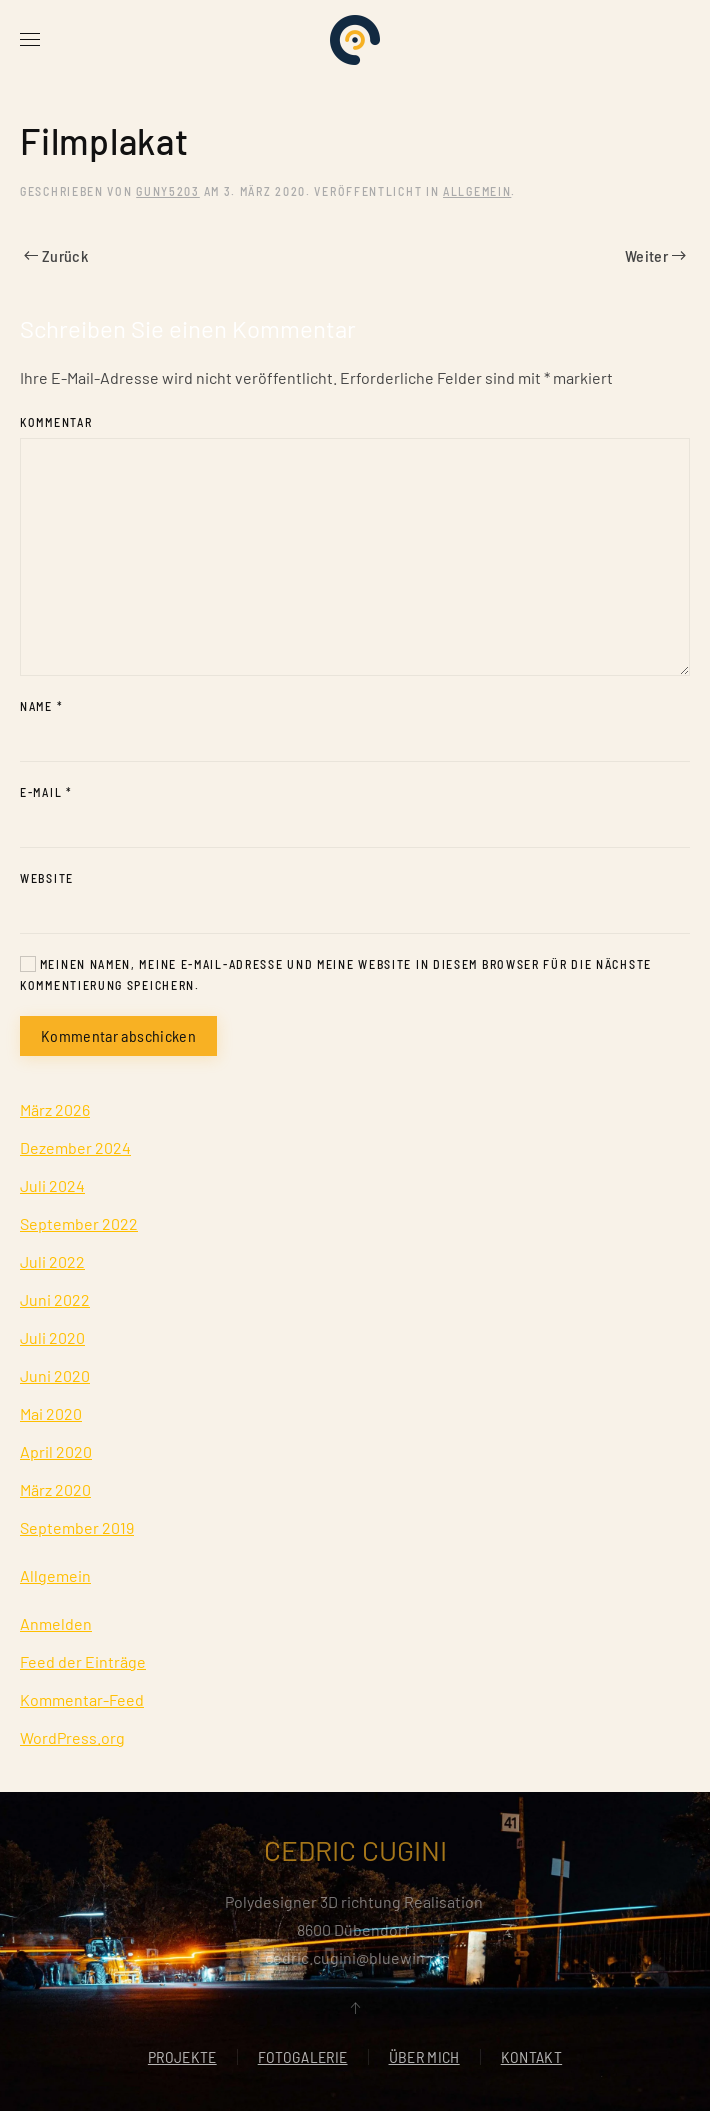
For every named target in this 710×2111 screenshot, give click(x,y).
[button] (30, 40)
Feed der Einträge (83, 1661)
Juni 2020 (55, 1375)
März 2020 (55, 1489)
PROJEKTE (182, 2058)
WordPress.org (72, 1737)
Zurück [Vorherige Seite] (56, 255)
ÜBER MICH (424, 2058)
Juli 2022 (52, 1261)
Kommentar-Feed (82, 1699)
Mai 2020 (51, 1413)
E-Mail (46, 792)
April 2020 (56, 1451)
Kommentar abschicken (118, 1035)
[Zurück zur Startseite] (355, 40)
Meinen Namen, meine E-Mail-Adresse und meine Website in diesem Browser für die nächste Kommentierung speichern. (336, 974)
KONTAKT (531, 2058)
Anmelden (56, 1623)
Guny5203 (168, 191)
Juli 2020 (52, 1337)
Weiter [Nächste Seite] (655, 255)
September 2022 (79, 1223)
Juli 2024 (52, 1185)
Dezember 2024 (75, 1147)
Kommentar (56, 422)
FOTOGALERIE (303, 2058)
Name (41, 706)
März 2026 (55, 1109)
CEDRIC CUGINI (355, 1850)
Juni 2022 (55, 1299)
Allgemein (477, 191)
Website (47, 878)
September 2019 (77, 1527)
